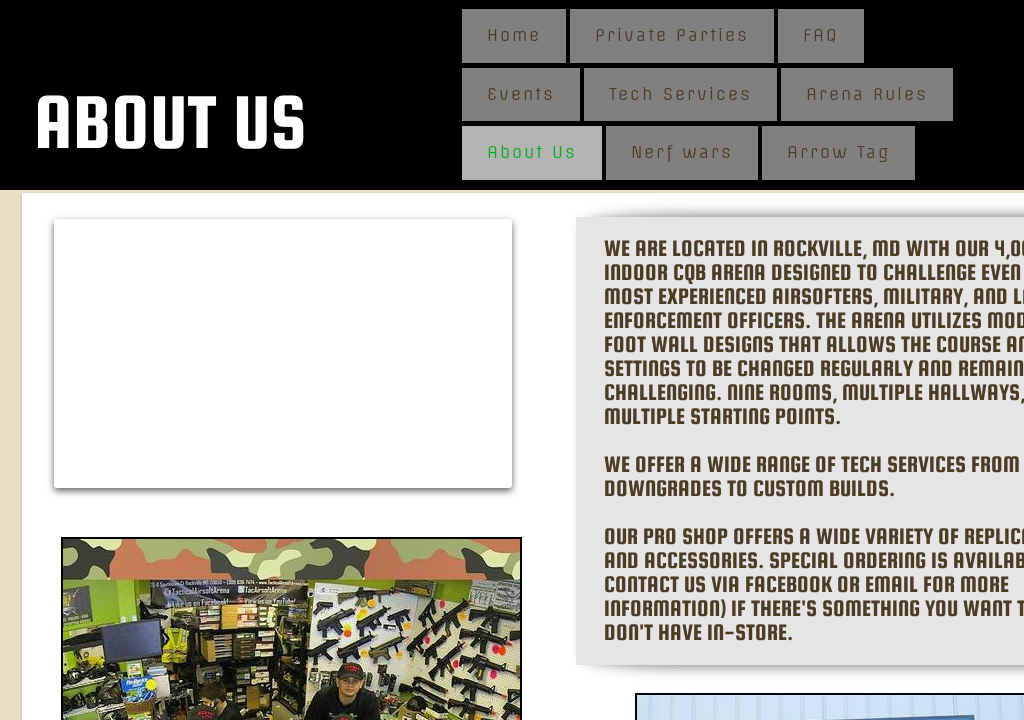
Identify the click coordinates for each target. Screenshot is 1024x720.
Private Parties (672, 35)
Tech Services (680, 94)
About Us (532, 152)
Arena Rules (867, 94)
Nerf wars (682, 152)
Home (514, 35)
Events (521, 94)
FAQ (821, 35)
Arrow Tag (838, 152)
